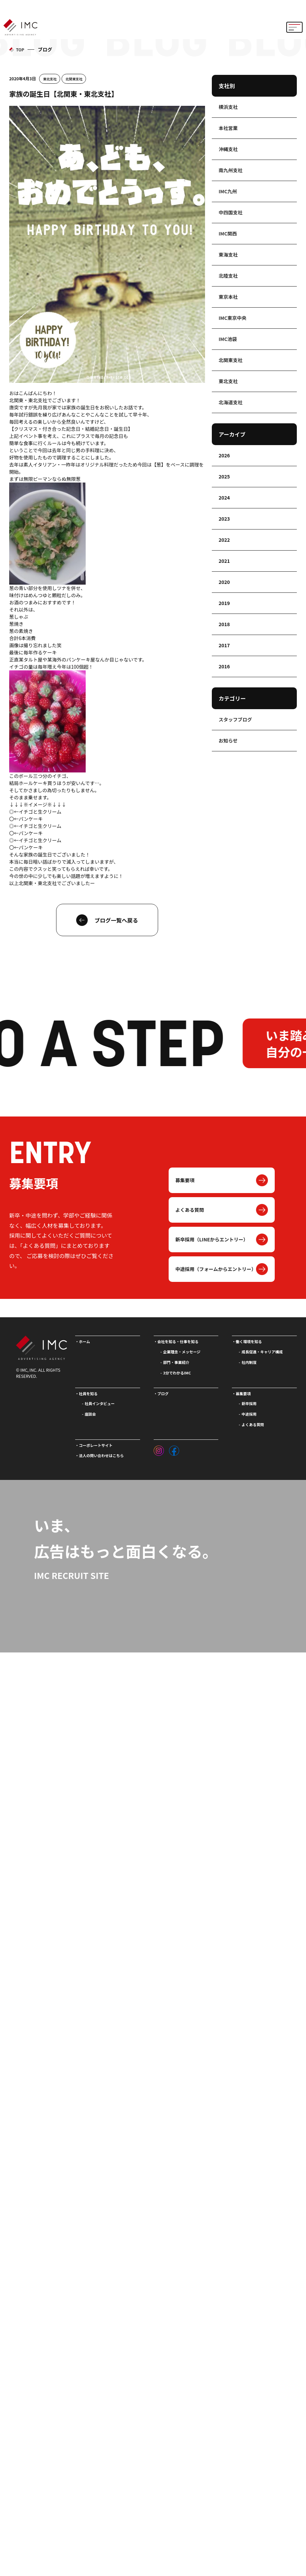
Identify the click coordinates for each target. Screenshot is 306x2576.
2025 (224, 476)
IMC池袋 (228, 339)
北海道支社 (230, 402)
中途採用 (248, 1414)
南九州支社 (230, 170)
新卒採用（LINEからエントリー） (211, 1239)
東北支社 (49, 78)
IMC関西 (228, 233)
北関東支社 (73, 78)
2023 (224, 518)
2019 (224, 603)
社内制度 (248, 1362)
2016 (224, 666)
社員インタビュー (100, 1403)
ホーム (84, 1341)
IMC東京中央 (233, 317)
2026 (224, 455)
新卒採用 (248, 1403)
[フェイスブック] (174, 1449)
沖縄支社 (228, 149)
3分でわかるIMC (177, 1372)
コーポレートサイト (96, 1445)
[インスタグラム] (159, 1449)
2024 (224, 497)
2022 (224, 539)
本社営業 (228, 128)
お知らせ (228, 740)
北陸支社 (228, 275)
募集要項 (184, 1180)
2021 (224, 560)
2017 (224, 645)
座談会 (90, 1414)
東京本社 (228, 296)
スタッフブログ (235, 719)
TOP (20, 49)
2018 (224, 624)
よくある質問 (189, 1209)
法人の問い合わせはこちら (101, 1455)
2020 (224, 581)
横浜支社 (228, 106)
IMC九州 (228, 191)
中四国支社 (230, 212)
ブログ (163, 1393)
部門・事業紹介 (176, 1362)
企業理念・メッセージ (182, 1351)
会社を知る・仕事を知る (178, 1341)
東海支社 (228, 254)
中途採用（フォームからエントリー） (215, 1269)
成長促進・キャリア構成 (262, 1351)
